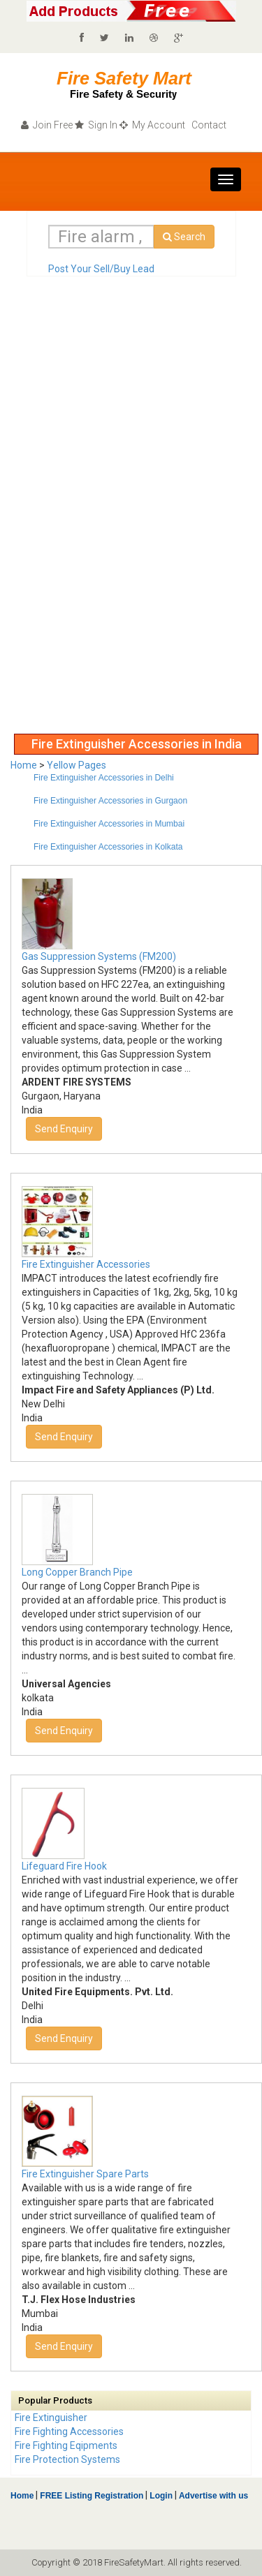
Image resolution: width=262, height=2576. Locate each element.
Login (161, 2496)
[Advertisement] (66, 517)
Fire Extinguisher (51, 2417)
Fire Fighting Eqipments (66, 2445)
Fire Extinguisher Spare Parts (85, 2173)
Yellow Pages (76, 765)
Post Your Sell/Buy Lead (101, 268)
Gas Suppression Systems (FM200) (99, 956)
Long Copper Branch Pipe (77, 1572)
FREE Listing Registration (91, 2496)
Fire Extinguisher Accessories (86, 1264)
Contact (207, 125)
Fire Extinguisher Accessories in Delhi (104, 778)
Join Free (47, 125)
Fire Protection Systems (67, 2459)
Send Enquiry (64, 1128)
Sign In (96, 125)
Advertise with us (212, 2496)
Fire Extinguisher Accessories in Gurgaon (110, 801)
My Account (152, 125)
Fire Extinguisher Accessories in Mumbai (109, 824)
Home (23, 765)
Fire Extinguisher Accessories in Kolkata (108, 847)
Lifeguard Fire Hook (64, 1866)
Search (184, 236)
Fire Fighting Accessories (69, 2431)
